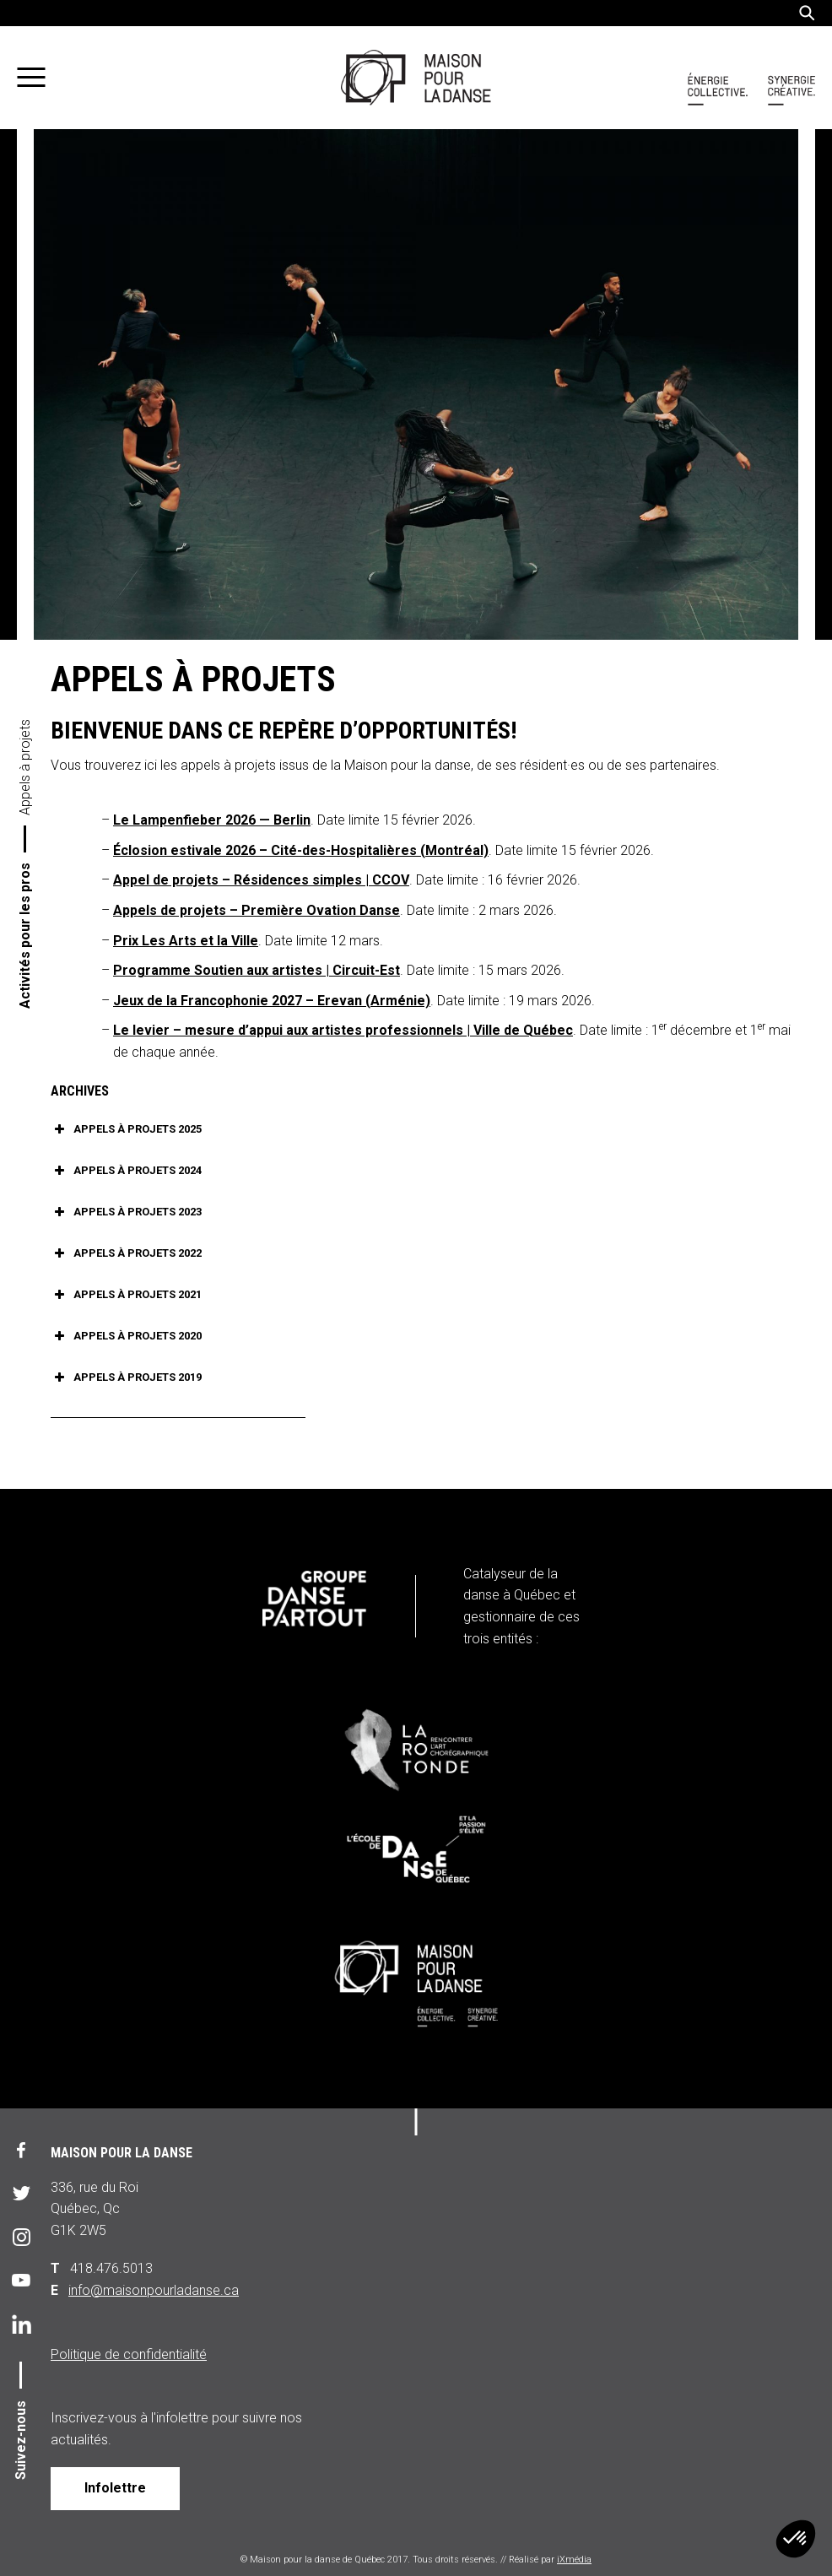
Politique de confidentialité (129, 2354)
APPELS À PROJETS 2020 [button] (126, 1336)
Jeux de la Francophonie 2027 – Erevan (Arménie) (271, 1001)
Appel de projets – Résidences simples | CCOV (261, 880)
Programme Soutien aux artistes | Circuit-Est (256, 970)
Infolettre (115, 2488)
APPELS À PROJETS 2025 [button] (126, 1129)
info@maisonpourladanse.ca (153, 2290)
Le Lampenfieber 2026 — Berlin (212, 820)
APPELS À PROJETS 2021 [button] (126, 1294)
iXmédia (574, 2559)
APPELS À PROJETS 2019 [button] (126, 1377)
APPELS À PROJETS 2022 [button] (126, 1253)
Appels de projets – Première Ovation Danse (256, 910)
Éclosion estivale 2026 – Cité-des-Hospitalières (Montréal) (301, 850)
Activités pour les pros (25, 936)
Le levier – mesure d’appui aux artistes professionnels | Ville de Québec (343, 1030)
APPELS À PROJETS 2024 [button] (126, 1170)
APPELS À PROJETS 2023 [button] (126, 1212)
